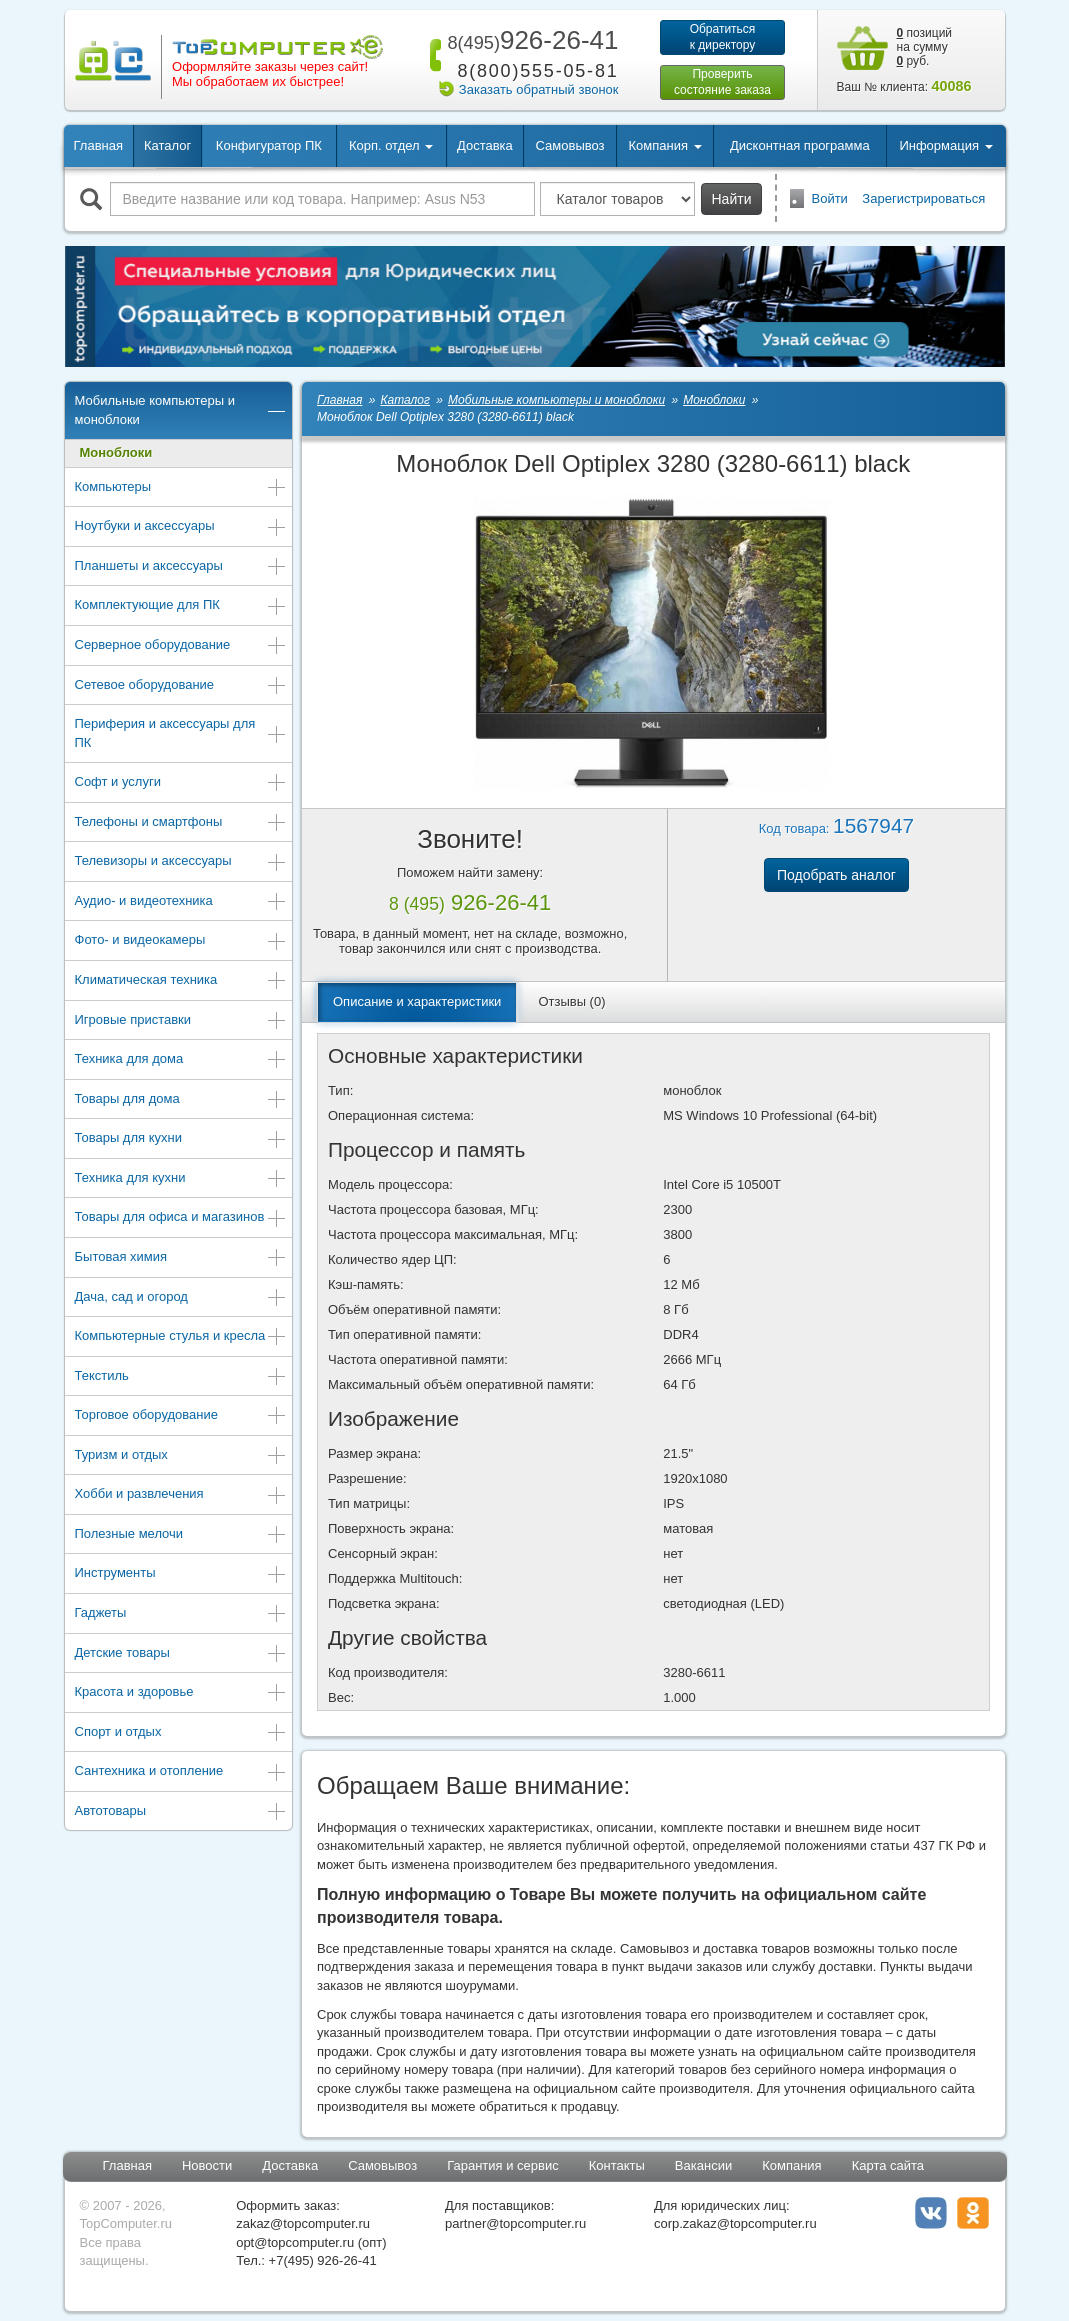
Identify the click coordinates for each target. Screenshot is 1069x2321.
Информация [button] (945, 145)
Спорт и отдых (181, 1733)
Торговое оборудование (181, 1416)
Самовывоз (570, 145)
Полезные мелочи (181, 1535)
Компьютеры (181, 488)
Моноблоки (116, 452)
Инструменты (181, 1574)
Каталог (167, 145)
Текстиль (181, 1377)
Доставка (485, 145)
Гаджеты (181, 1614)
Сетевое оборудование (181, 686)
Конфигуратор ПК (269, 145)
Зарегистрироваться (923, 198)
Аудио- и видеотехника (181, 902)
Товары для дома (181, 1100)
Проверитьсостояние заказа (722, 82)
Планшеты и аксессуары (181, 567)
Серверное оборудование (181, 646)
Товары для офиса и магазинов (181, 1218)
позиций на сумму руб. (925, 47)
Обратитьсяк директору (723, 37)
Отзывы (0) (571, 1001)
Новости (207, 2165)
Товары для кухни (181, 1139)
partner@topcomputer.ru (515, 2223)
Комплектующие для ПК (181, 606)
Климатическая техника (181, 981)
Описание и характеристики (417, 1001)
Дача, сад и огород (181, 1298)
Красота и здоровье (181, 1693)
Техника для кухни (181, 1179)
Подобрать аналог (836, 875)
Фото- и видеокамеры (181, 941)
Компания (792, 2165)
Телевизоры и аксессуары (181, 862)
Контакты (617, 2165)
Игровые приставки (181, 1021)
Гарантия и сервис (503, 2165)
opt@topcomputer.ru (295, 2242)
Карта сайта (888, 2165)
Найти (732, 199)
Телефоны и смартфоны (181, 823)
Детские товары (181, 1654)
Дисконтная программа (800, 145)
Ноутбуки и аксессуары (181, 527)
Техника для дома (181, 1060)
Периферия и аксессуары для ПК (181, 733)
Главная (98, 145)
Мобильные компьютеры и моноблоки (181, 410)
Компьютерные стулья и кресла (181, 1337)
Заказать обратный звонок (539, 89)
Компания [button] (664, 145)
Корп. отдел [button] (391, 145)
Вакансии (703, 2165)
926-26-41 (529, 40)
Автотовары (181, 1812)
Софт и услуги (181, 783)
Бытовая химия (181, 1258)
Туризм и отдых (181, 1456)
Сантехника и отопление (181, 1772)
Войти (830, 198)
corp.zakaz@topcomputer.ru (735, 2223)
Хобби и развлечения (181, 1495)
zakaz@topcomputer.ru (303, 2223)
